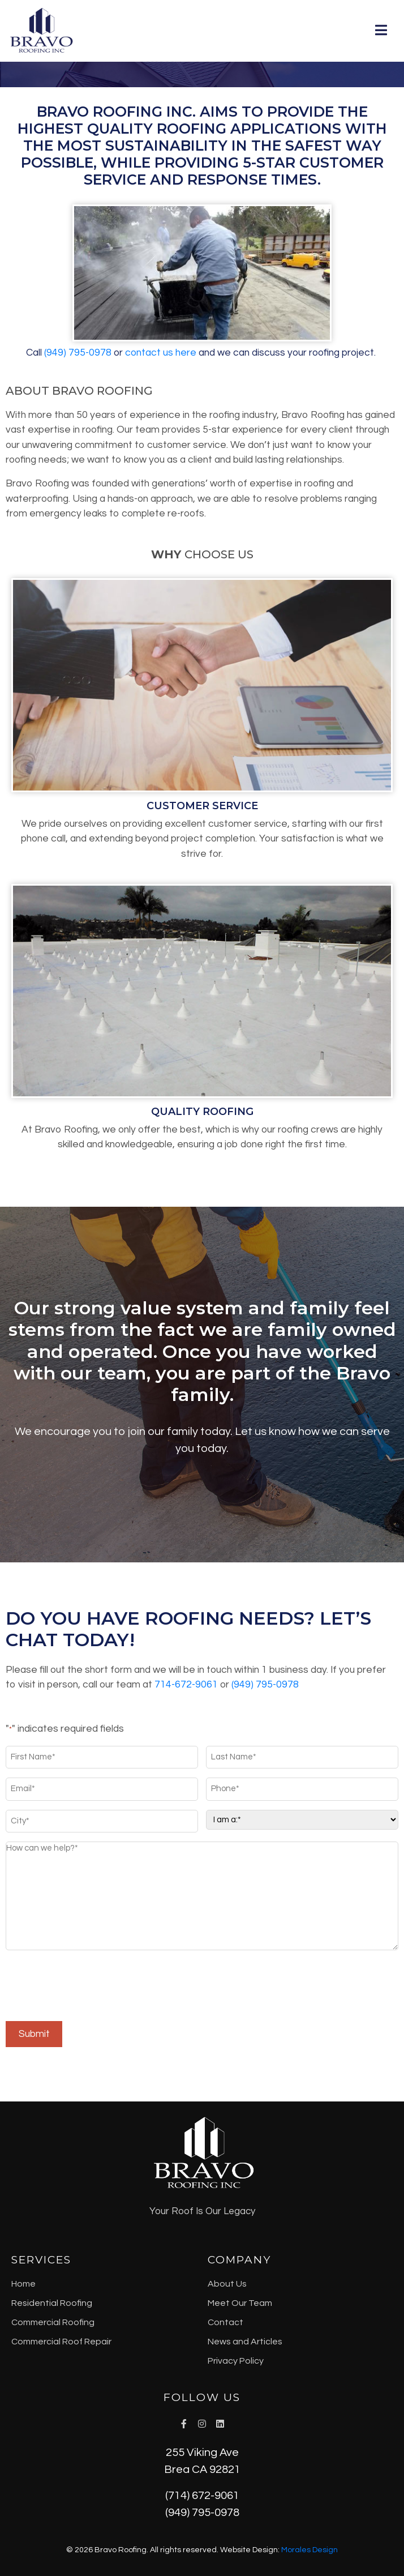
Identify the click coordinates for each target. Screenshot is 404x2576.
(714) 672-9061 (202, 2495)
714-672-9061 (186, 1685)
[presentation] (92, 1986)
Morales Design (309, 2550)
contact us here (160, 353)
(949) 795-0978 (202, 2512)
